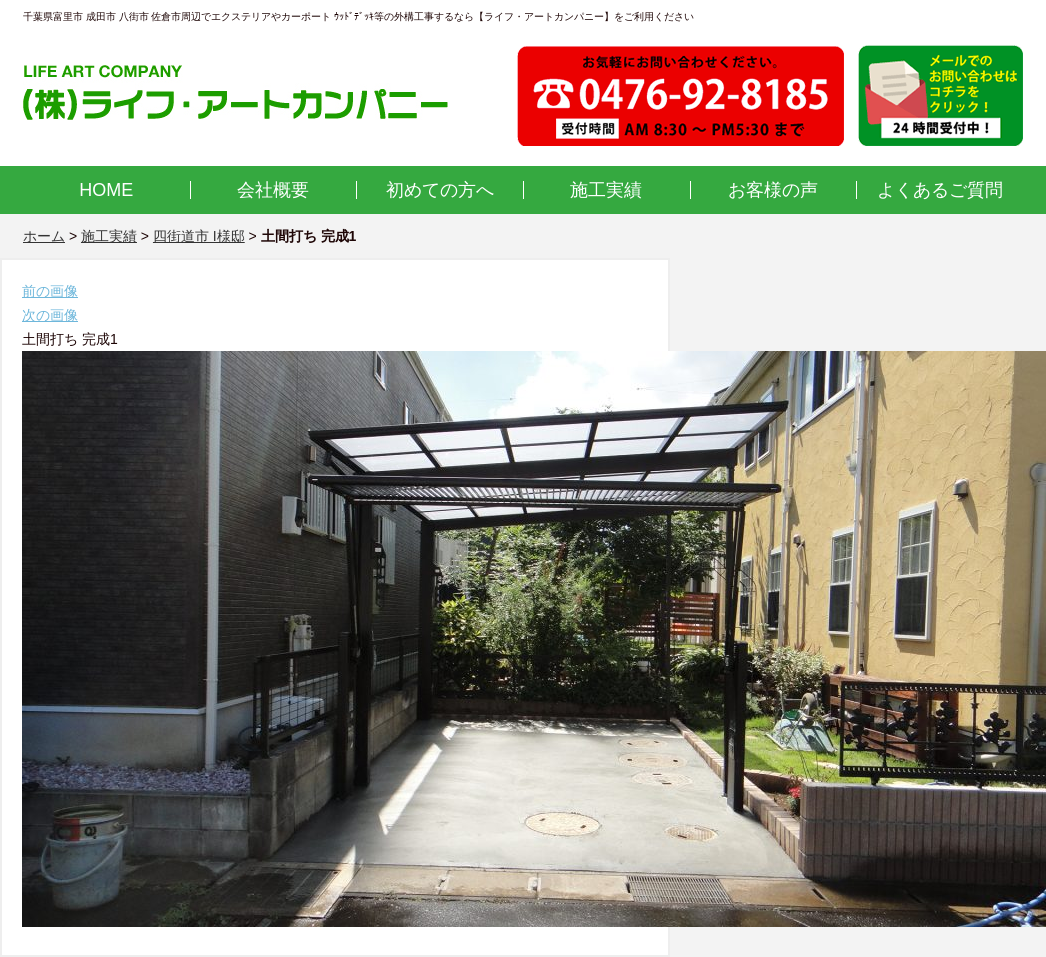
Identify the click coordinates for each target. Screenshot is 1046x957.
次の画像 (50, 315)
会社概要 (273, 190)
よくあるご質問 (940, 190)
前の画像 (50, 291)
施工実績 (606, 190)
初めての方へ (440, 190)
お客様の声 (773, 190)
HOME (106, 190)
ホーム (44, 236)
